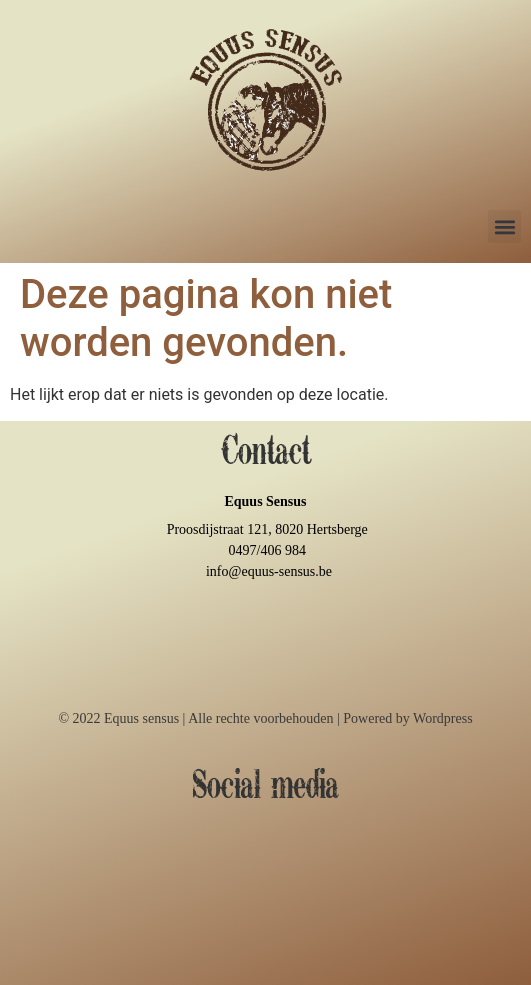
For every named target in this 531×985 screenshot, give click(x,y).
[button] (504, 226)
